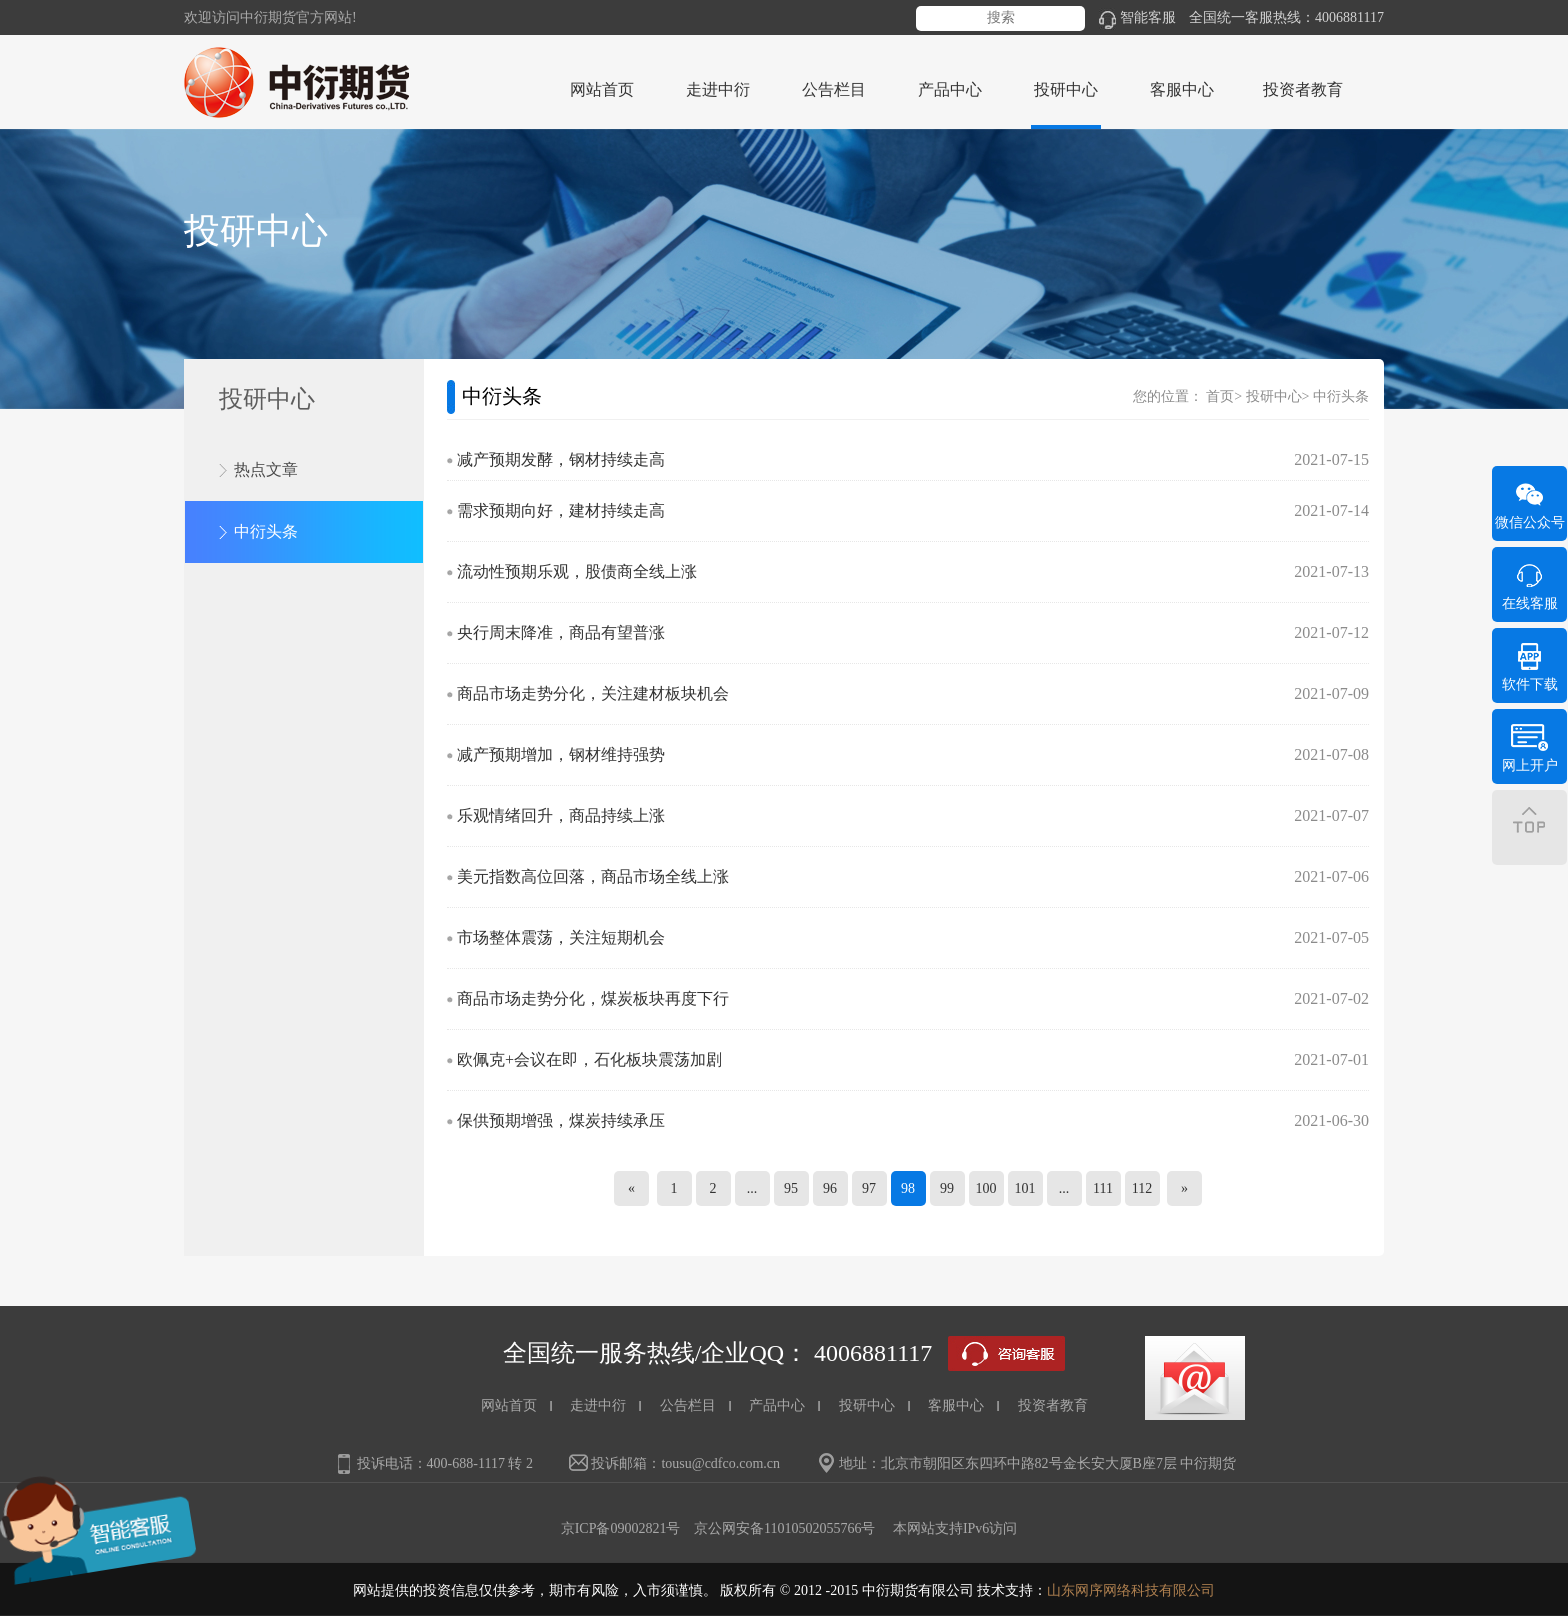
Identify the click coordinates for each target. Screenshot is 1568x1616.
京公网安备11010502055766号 (784, 1528)
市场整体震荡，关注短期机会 (561, 937)
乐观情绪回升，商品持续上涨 (561, 815)
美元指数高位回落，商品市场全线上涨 (593, 876)
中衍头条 (266, 531)
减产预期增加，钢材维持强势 (561, 754)
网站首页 (602, 89)
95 (791, 1188)
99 (947, 1188)
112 (1142, 1188)
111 (1103, 1188)
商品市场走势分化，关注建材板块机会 (593, 693)
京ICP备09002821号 (621, 1528)
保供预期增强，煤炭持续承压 (561, 1120)
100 (986, 1188)
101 (1025, 1188)
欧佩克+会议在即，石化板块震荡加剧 (589, 1059)
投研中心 (1274, 396)
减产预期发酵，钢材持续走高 (561, 459)
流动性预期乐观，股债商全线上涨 (577, 571)
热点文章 (266, 469)
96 (830, 1188)
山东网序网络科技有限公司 (1131, 1590)
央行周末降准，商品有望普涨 (561, 632)
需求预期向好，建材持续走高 (561, 510)
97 (869, 1188)
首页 (1220, 396)
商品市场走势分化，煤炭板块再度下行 (593, 998)
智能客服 (1137, 17)
